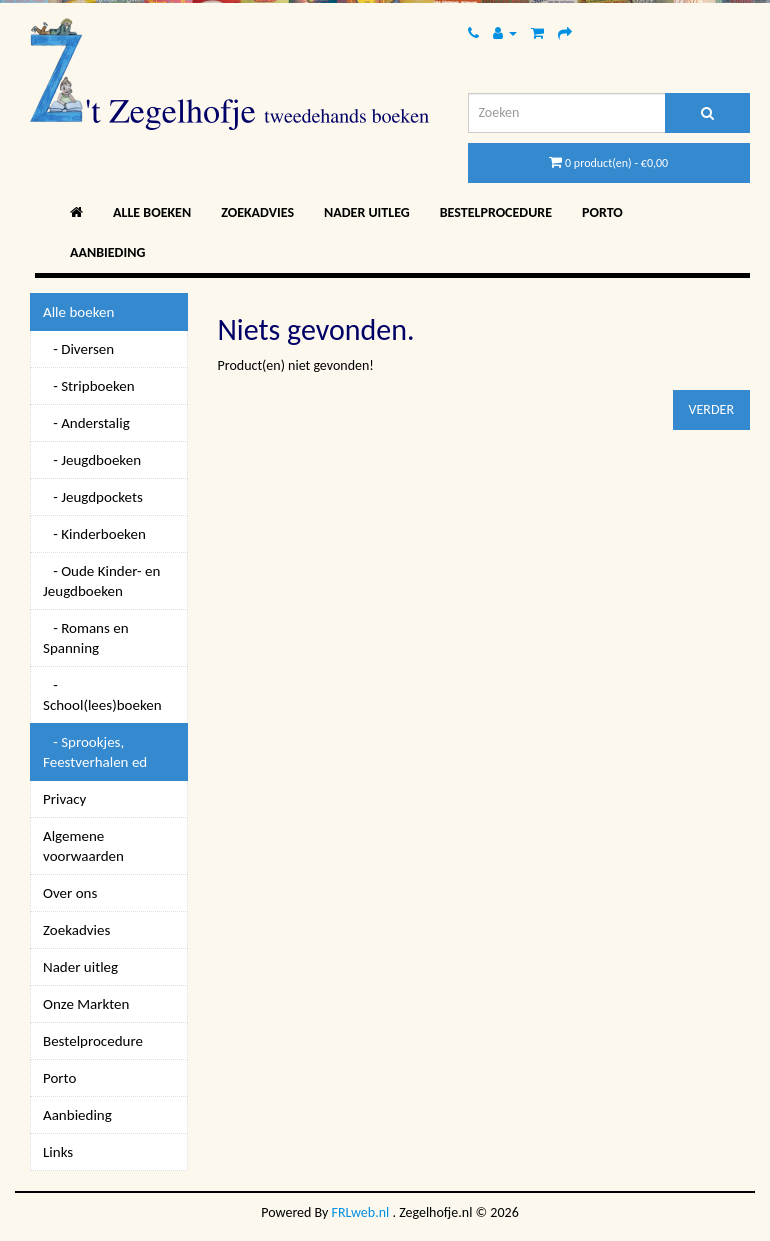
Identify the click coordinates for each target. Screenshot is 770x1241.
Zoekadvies (257, 212)
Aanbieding (107, 252)
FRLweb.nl (361, 1212)
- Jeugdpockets (93, 497)
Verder (711, 409)
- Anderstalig (86, 423)
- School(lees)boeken (102, 695)
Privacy (64, 799)
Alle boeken (152, 212)
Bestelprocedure (496, 212)
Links (58, 1152)
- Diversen (78, 349)
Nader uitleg (367, 212)
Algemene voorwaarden (83, 846)
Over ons (70, 893)
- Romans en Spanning (86, 638)
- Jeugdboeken (92, 460)
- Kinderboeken (94, 534)
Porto (602, 212)
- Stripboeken (89, 386)
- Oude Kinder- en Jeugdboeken (101, 581)
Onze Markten (86, 1004)
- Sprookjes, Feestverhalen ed (95, 752)
